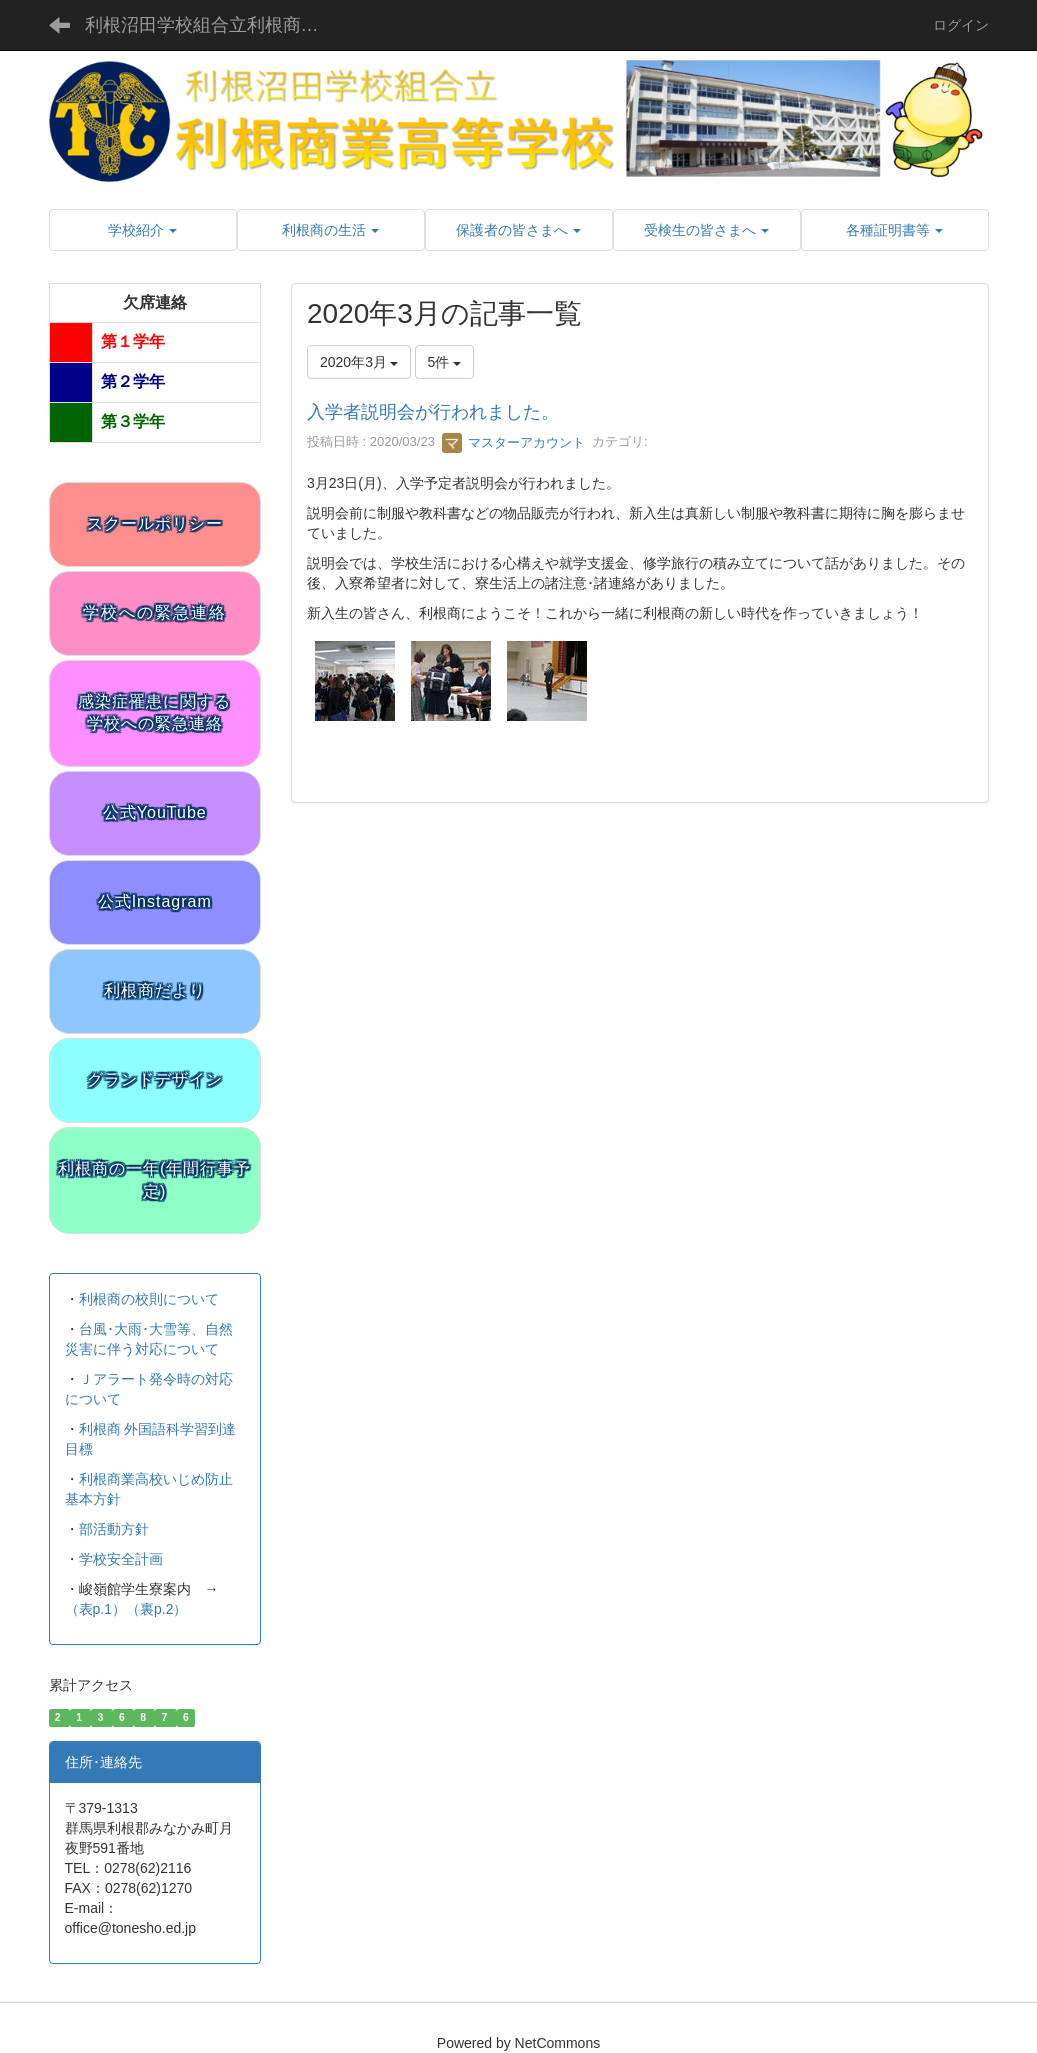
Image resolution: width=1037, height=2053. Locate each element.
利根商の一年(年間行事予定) (154, 1180)
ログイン (961, 25)
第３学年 (133, 421)
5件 (445, 362)
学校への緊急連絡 (155, 612)
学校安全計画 (121, 1559)
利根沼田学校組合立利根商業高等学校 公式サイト (217, 25)
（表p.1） (95, 1609)
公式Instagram (155, 901)
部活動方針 (114, 1529)
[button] (143, 230)
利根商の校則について (149, 1299)
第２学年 (133, 381)
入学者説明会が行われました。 (433, 412)
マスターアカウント (513, 442)
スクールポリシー (155, 523)
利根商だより (155, 990)
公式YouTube (155, 812)
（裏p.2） (156, 1609)
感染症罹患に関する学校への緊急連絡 (154, 713)
